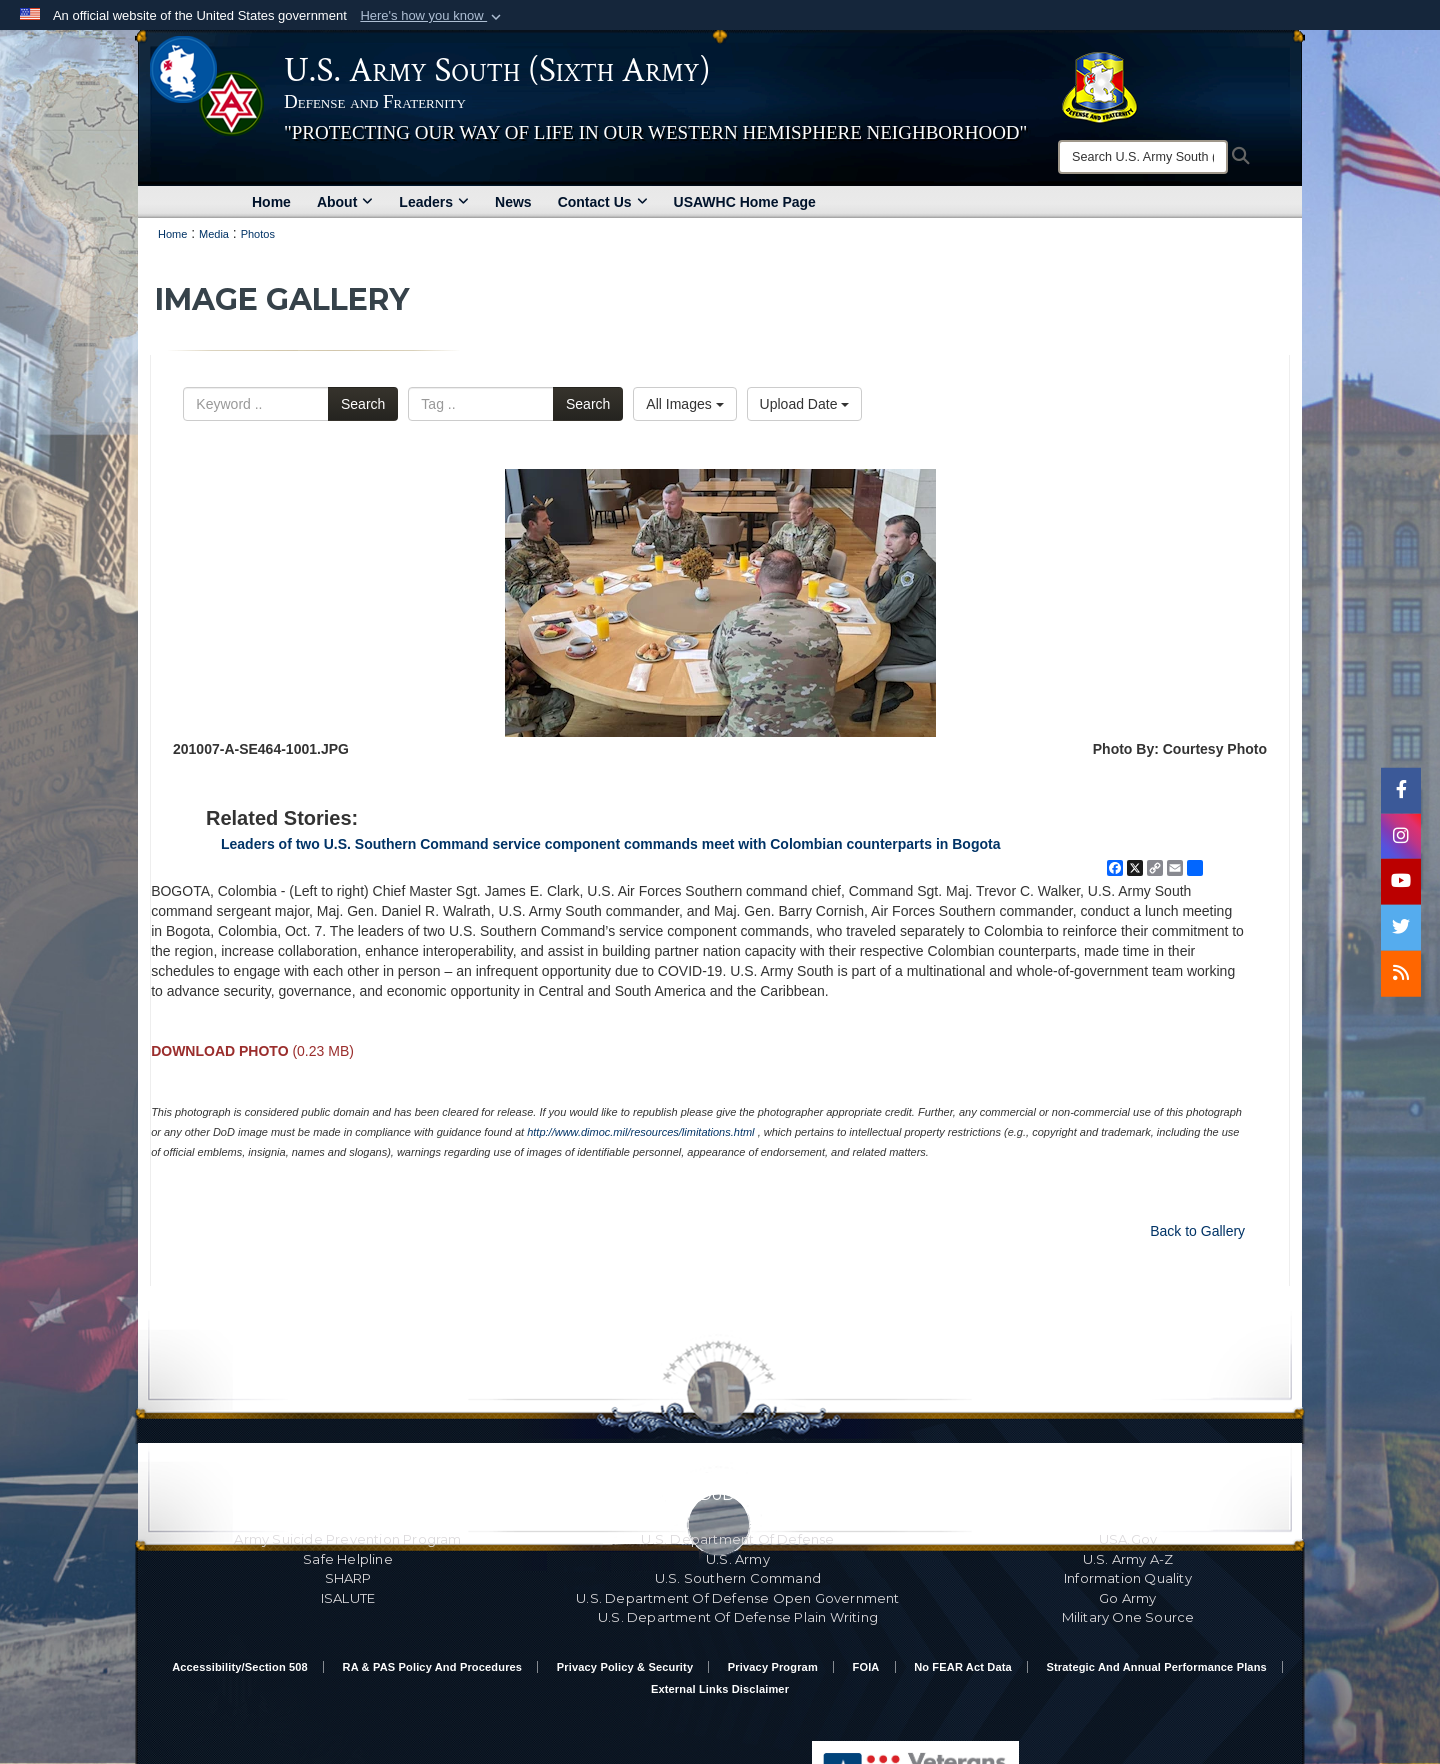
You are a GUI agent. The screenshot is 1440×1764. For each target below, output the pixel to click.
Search (363, 404)
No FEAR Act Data (963, 1667)
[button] (432, 16)
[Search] (1143, 157)
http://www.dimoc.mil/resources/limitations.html (640, 1132)
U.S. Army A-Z (1128, 1559)
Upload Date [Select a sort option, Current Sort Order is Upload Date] (805, 404)
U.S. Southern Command (738, 1578)
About (345, 202)
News (513, 202)
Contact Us (603, 202)
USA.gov (1128, 1539)
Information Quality (1128, 1578)
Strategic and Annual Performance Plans (1157, 1667)
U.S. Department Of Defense (737, 1539)
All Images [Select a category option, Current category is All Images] (684, 404)
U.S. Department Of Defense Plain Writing (738, 1617)
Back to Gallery (1197, 1231)
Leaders (434, 202)
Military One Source (1128, 1617)
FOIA (866, 1667)
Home (271, 202)
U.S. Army (738, 1559)
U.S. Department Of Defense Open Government (737, 1598)
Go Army (1127, 1598)
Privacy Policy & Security (625, 1667)
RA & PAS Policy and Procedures (433, 1667)
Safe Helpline (348, 1559)
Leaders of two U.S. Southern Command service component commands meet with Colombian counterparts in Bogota (610, 844)
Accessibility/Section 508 (240, 1667)
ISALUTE (348, 1598)
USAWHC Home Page (745, 202)
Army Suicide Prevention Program (347, 1539)
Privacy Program (773, 1667)
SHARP (348, 1578)
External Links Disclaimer (720, 1689)
